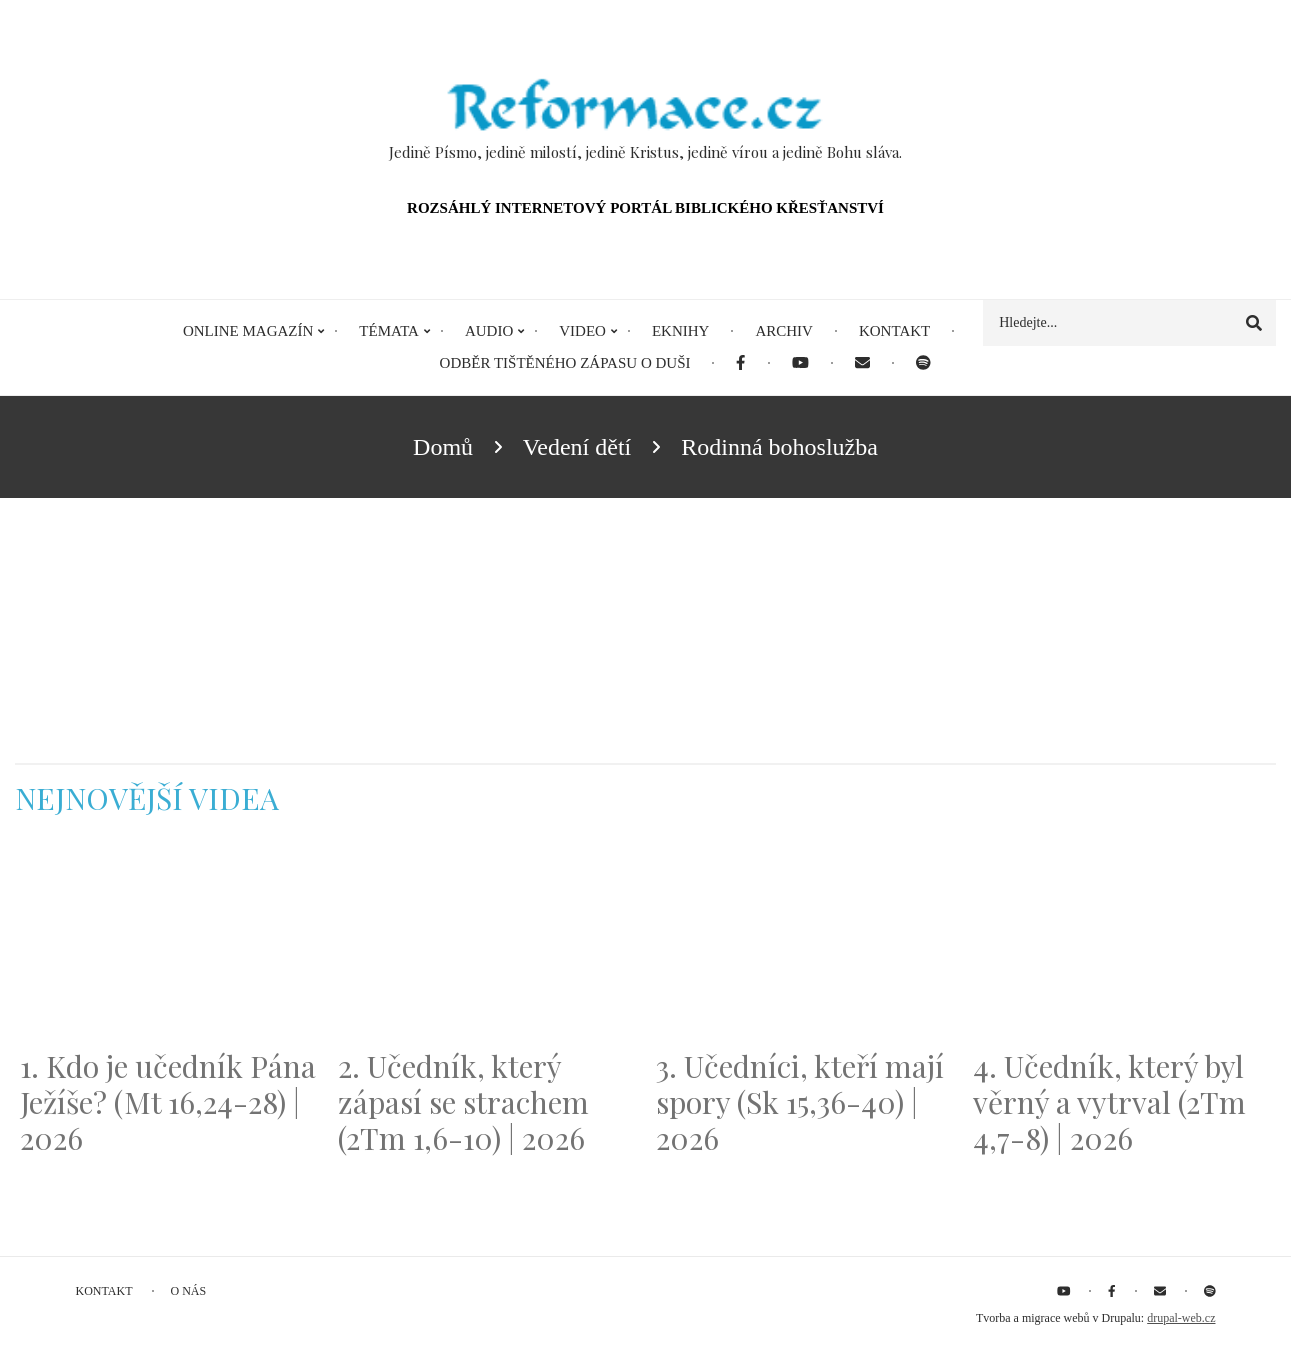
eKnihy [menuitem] (681, 331)
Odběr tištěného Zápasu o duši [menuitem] (565, 363)
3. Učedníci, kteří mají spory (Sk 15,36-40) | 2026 (800, 1102)
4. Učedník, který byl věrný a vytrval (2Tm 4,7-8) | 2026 (1109, 1102)
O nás (189, 1291)
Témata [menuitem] (389, 331)
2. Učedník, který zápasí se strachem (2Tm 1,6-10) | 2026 (463, 1102)
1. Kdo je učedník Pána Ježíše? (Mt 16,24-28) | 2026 (168, 1102)
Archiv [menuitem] (784, 331)
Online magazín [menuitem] (248, 331)
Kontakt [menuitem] (894, 331)
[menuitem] (740, 363)
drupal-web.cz (1181, 1318)
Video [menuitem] (582, 331)
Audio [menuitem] (489, 331)
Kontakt (104, 1291)
